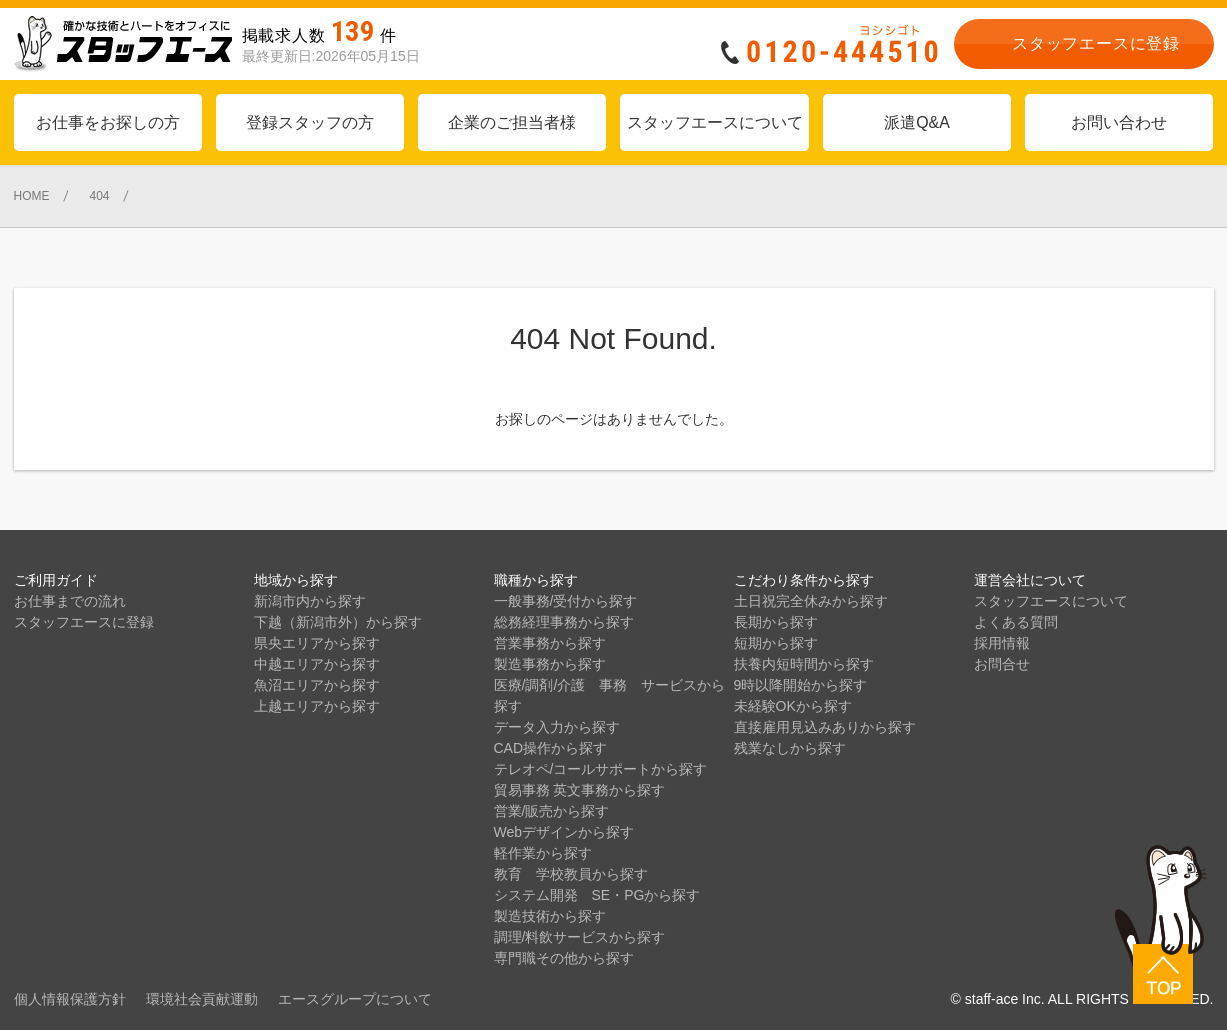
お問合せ (1002, 664)
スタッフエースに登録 (84, 622)
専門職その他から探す (564, 958)
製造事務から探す (550, 664)
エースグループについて (355, 999)
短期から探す (776, 643)
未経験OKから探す (793, 706)
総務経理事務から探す (564, 622)
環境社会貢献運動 (202, 999)
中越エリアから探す (317, 664)
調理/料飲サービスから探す (580, 937)
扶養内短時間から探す (804, 664)
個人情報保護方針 (70, 999)
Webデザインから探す (564, 832)
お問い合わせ (1119, 122)
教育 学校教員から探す (571, 874)
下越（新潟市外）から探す (338, 622)
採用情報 (1002, 643)
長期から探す (776, 622)
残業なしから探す (790, 748)
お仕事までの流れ (70, 601)
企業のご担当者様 (512, 122)
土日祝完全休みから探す (811, 601)
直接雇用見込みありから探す (825, 727)
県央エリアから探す (317, 643)
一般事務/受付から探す (566, 601)
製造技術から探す (550, 916)
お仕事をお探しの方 (108, 122)
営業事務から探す (550, 643)
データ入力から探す (557, 727)
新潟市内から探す (310, 601)
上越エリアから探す (317, 706)
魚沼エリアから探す (317, 685)
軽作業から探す (543, 853)
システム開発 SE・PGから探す (597, 895)
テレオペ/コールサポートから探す (601, 769)
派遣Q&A (917, 122)
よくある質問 (1016, 622)
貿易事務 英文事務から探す (580, 790)
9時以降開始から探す (801, 685)
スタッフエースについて (715, 122)
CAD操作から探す (551, 748)
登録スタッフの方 (310, 122)
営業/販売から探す (552, 811)
